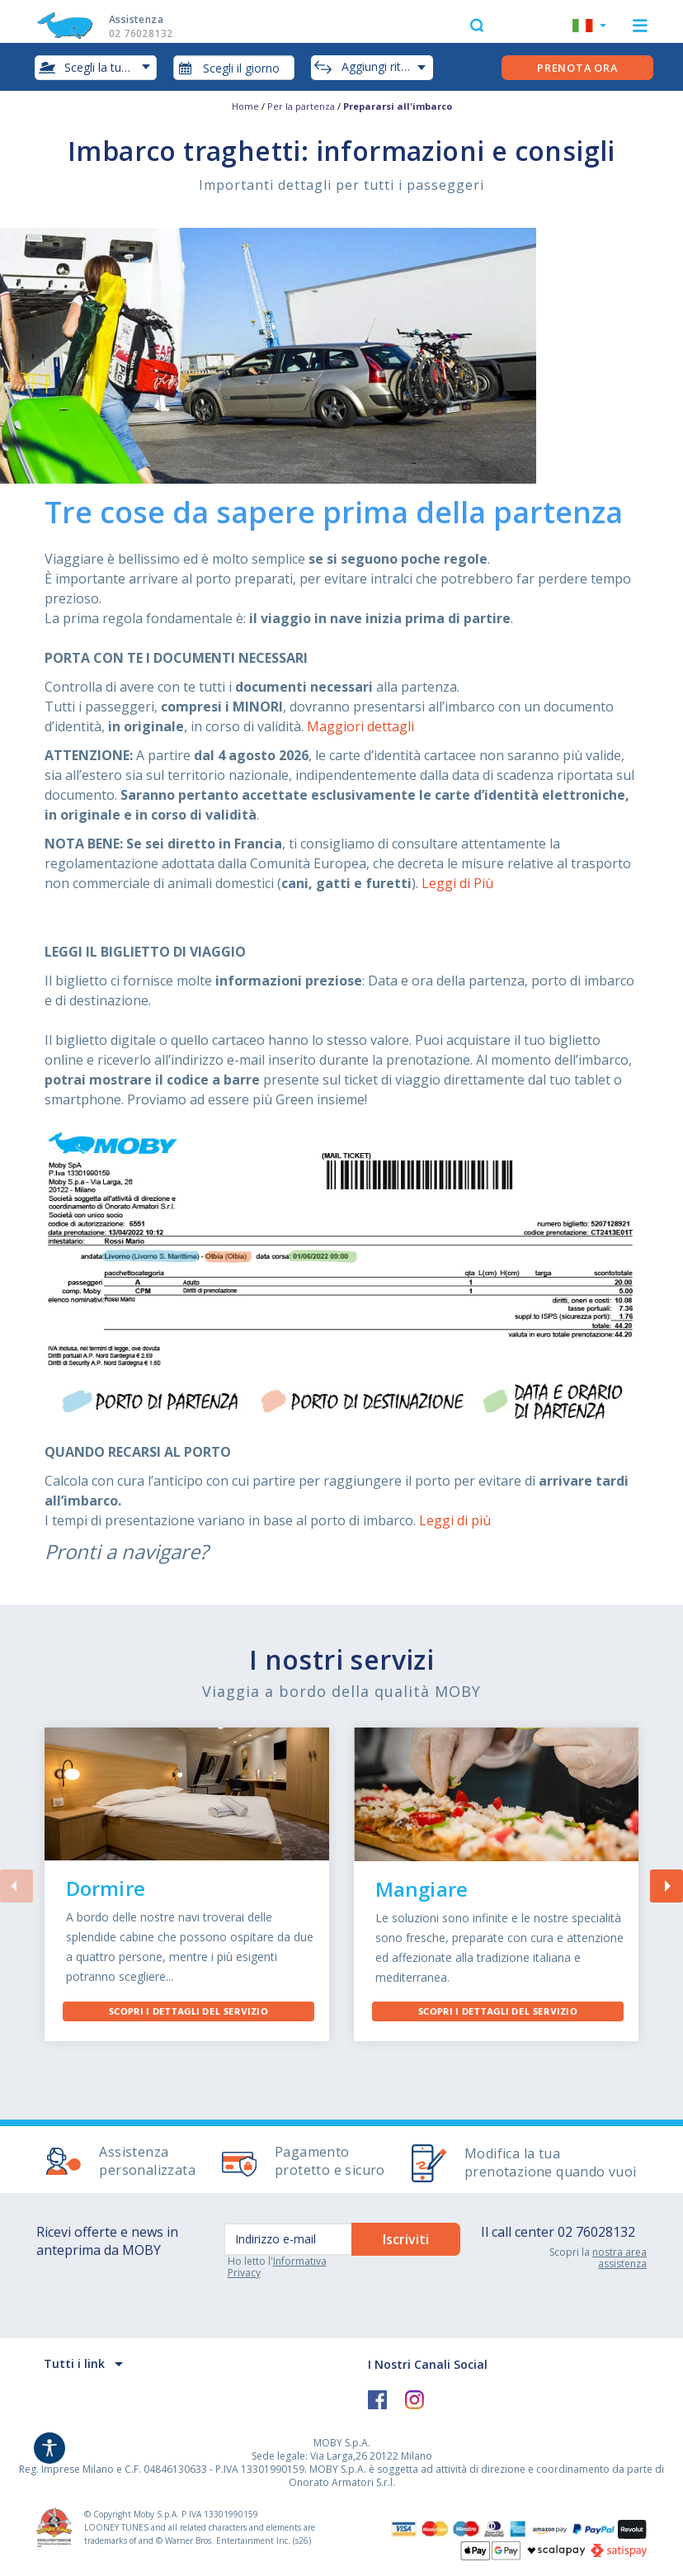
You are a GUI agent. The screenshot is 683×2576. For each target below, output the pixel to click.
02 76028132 (596, 2232)
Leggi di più (455, 1520)
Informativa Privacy (277, 2267)
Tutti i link (74, 2363)
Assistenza (156, 26)
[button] (589, 27)
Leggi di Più (457, 883)
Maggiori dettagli (360, 726)
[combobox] (234, 67)
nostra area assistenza (619, 2258)
